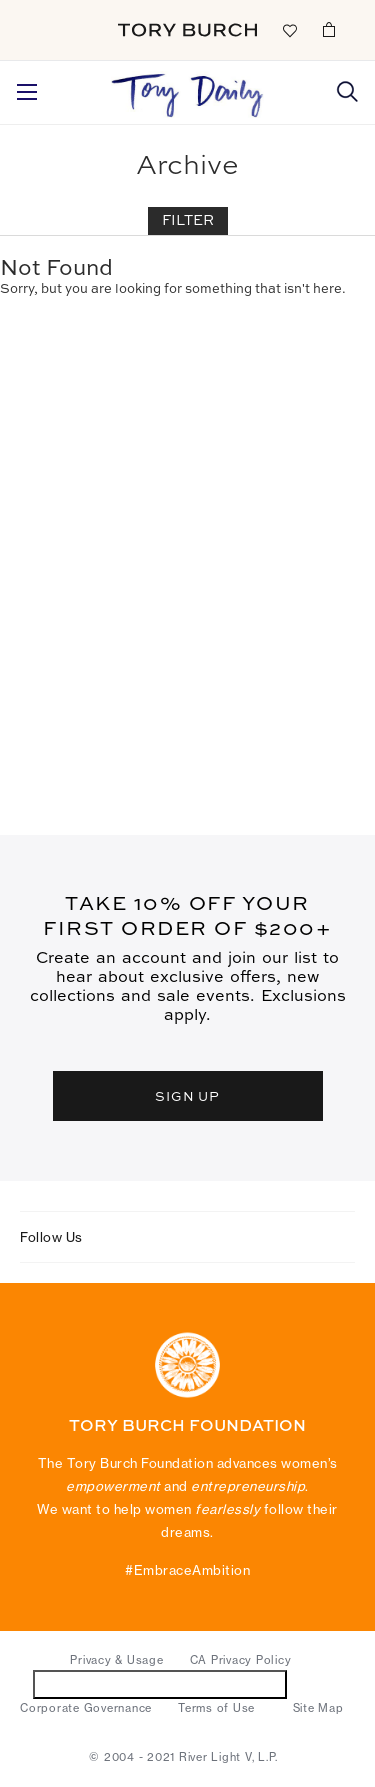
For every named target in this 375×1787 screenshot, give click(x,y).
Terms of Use (216, 1708)
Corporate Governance (86, 1708)
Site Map (318, 1708)
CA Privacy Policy (241, 1660)
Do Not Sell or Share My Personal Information (160, 1683)
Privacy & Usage (116, 1660)
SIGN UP (188, 1096)
